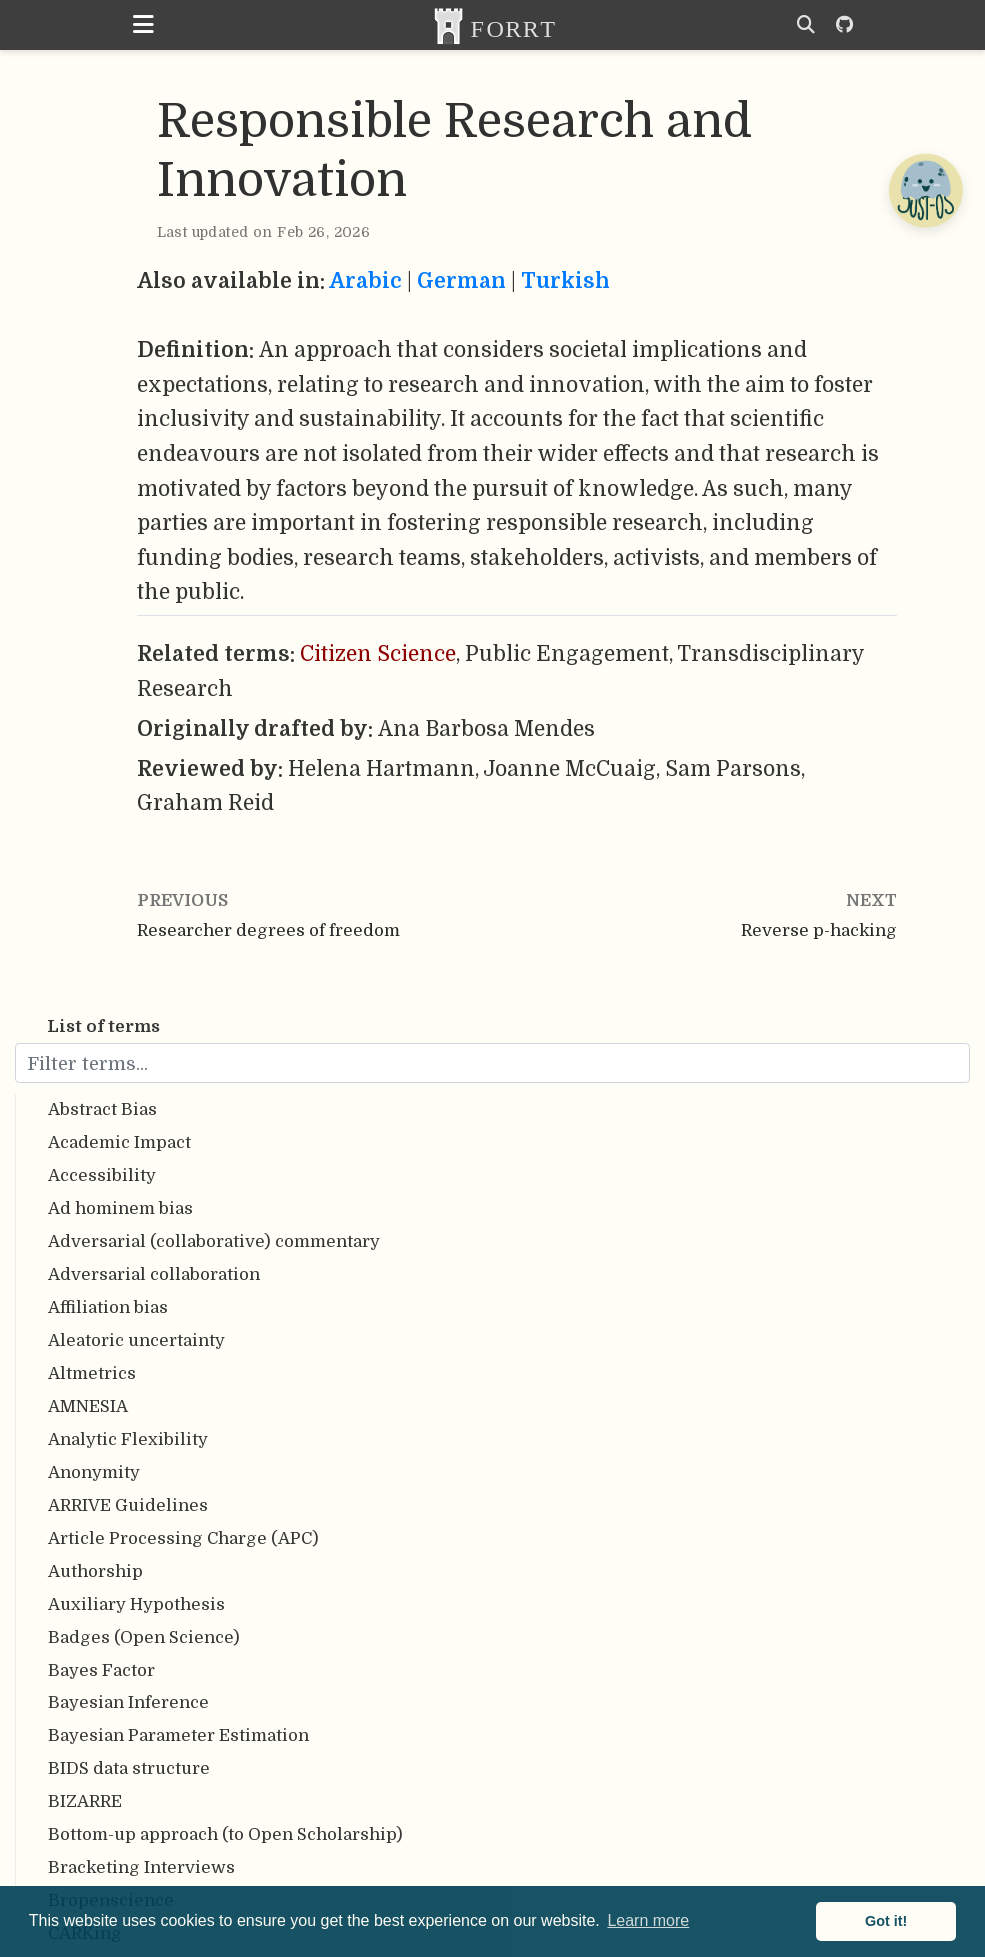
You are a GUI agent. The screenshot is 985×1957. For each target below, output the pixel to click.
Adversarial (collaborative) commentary (214, 1241)
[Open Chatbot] (925, 190)
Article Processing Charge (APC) (183, 1538)
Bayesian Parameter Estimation (178, 1735)
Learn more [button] (648, 1920)
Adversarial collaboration (154, 1274)
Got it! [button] (886, 1921)
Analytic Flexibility (128, 1439)
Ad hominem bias (120, 1208)
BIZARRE (85, 1801)
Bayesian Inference (128, 1702)
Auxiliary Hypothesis (136, 1604)
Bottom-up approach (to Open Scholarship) (225, 1834)
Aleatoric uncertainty (136, 1340)
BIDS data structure (129, 1768)
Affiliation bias (108, 1307)
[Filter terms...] (492, 1063)
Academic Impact (119, 1142)
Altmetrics (92, 1373)
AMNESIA (88, 1406)
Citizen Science (378, 654)
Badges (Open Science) (144, 1637)
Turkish (565, 281)
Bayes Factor (101, 1670)
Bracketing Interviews (141, 1867)
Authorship (95, 1571)
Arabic (365, 281)
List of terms (103, 1026)
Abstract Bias (102, 1109)
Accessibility (102, 1175)
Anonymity (94, 1472)
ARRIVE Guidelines (128, 1505)
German (461, 281)
